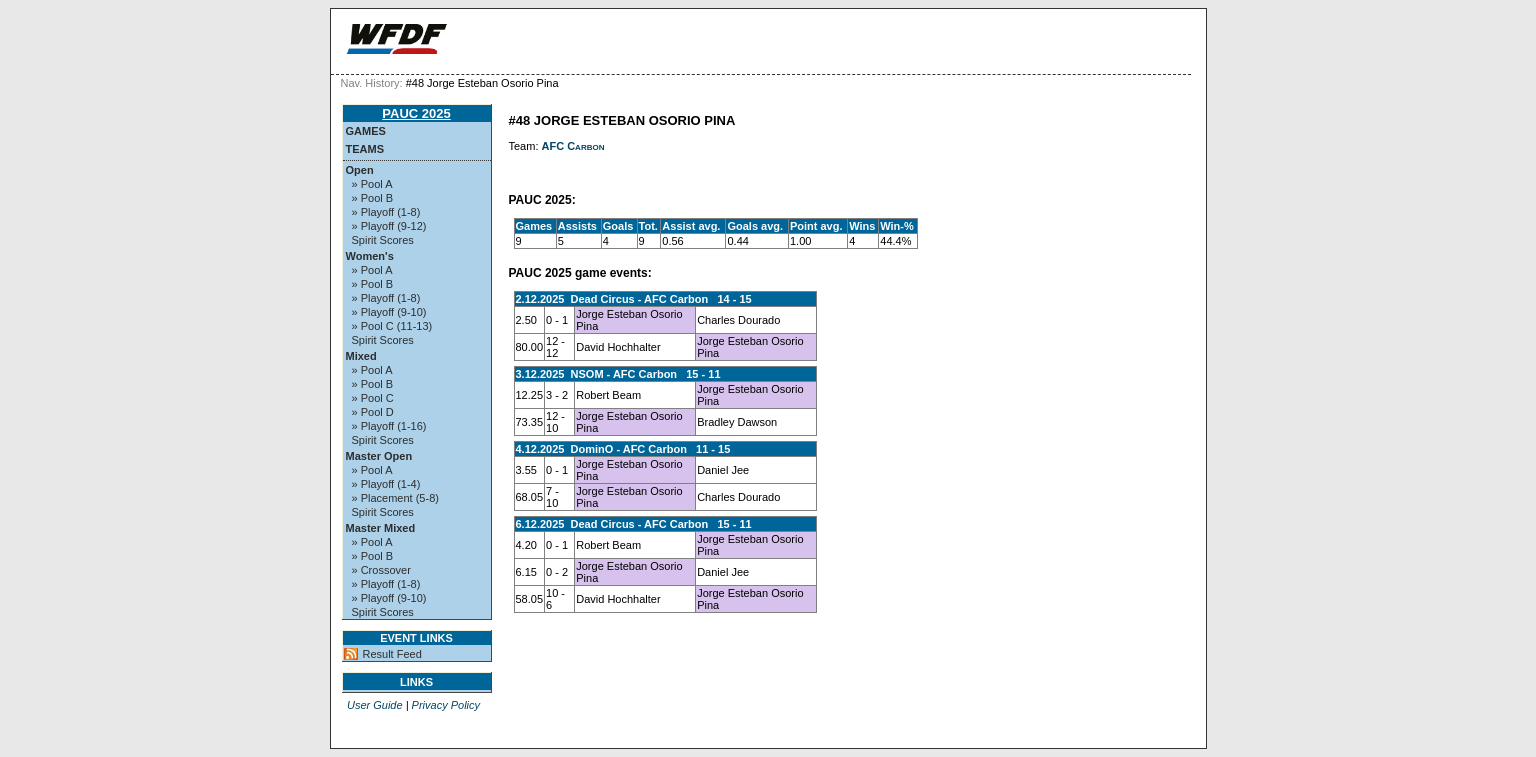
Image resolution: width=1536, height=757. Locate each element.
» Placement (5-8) (395, 498)
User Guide (375, 705)
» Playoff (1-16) (389, 426)
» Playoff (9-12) (389, 226)
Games (366, 131)
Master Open (379, 456)
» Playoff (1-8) (386, 212)
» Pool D (373, 412)
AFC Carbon (573, 146)
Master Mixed (381, 528)
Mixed (361, 356)
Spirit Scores (383, 240)
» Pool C (373, 398)
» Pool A (372, 184)
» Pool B (373, 198)
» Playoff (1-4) (386, 484)
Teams (365, 149)
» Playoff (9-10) (389, 312)
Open (360, 170)
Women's (370, 256)
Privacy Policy (446, 705)
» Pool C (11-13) (392, 326)
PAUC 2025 (416, 113)
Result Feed (392, 654)
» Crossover (381, 570)
